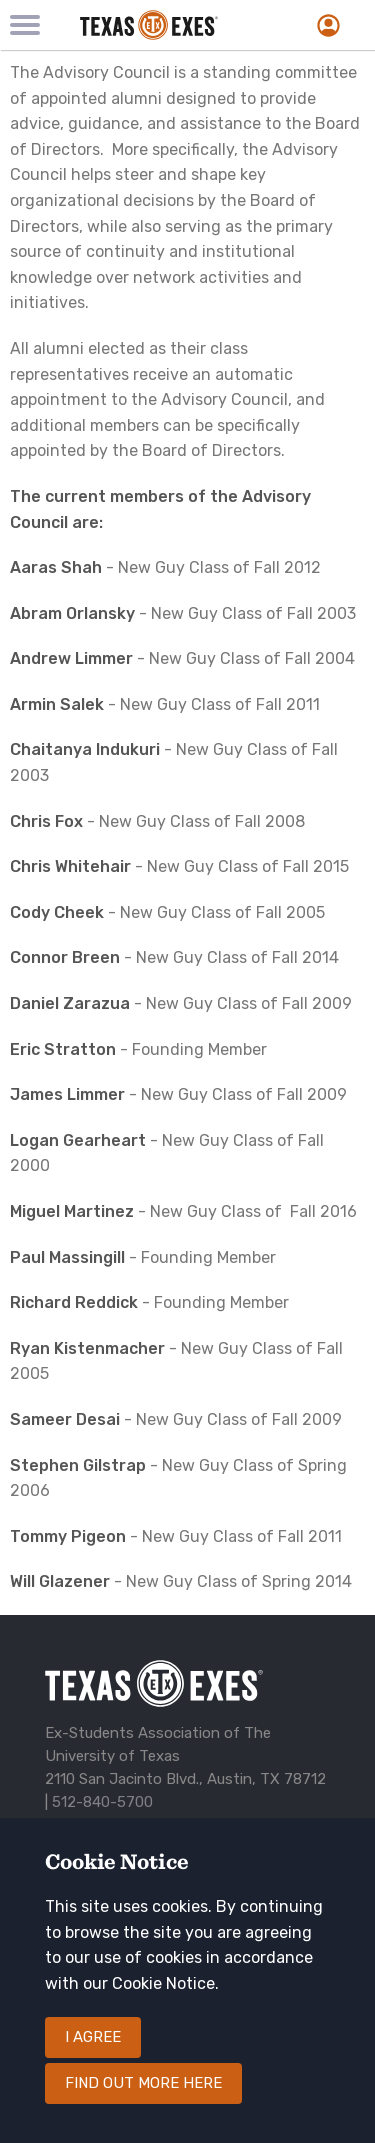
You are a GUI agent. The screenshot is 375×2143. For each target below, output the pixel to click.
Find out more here (143, 2083)
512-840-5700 (102, 1802)
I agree (93, 2037)
